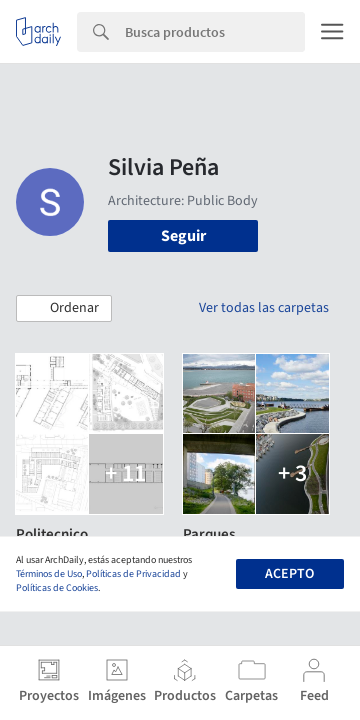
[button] (64, 309)
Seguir (183, 236)
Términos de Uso (49, 574)
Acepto (289, 574)
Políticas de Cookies (57, 588)
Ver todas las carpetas (264, 308)
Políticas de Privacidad (133, 574)
